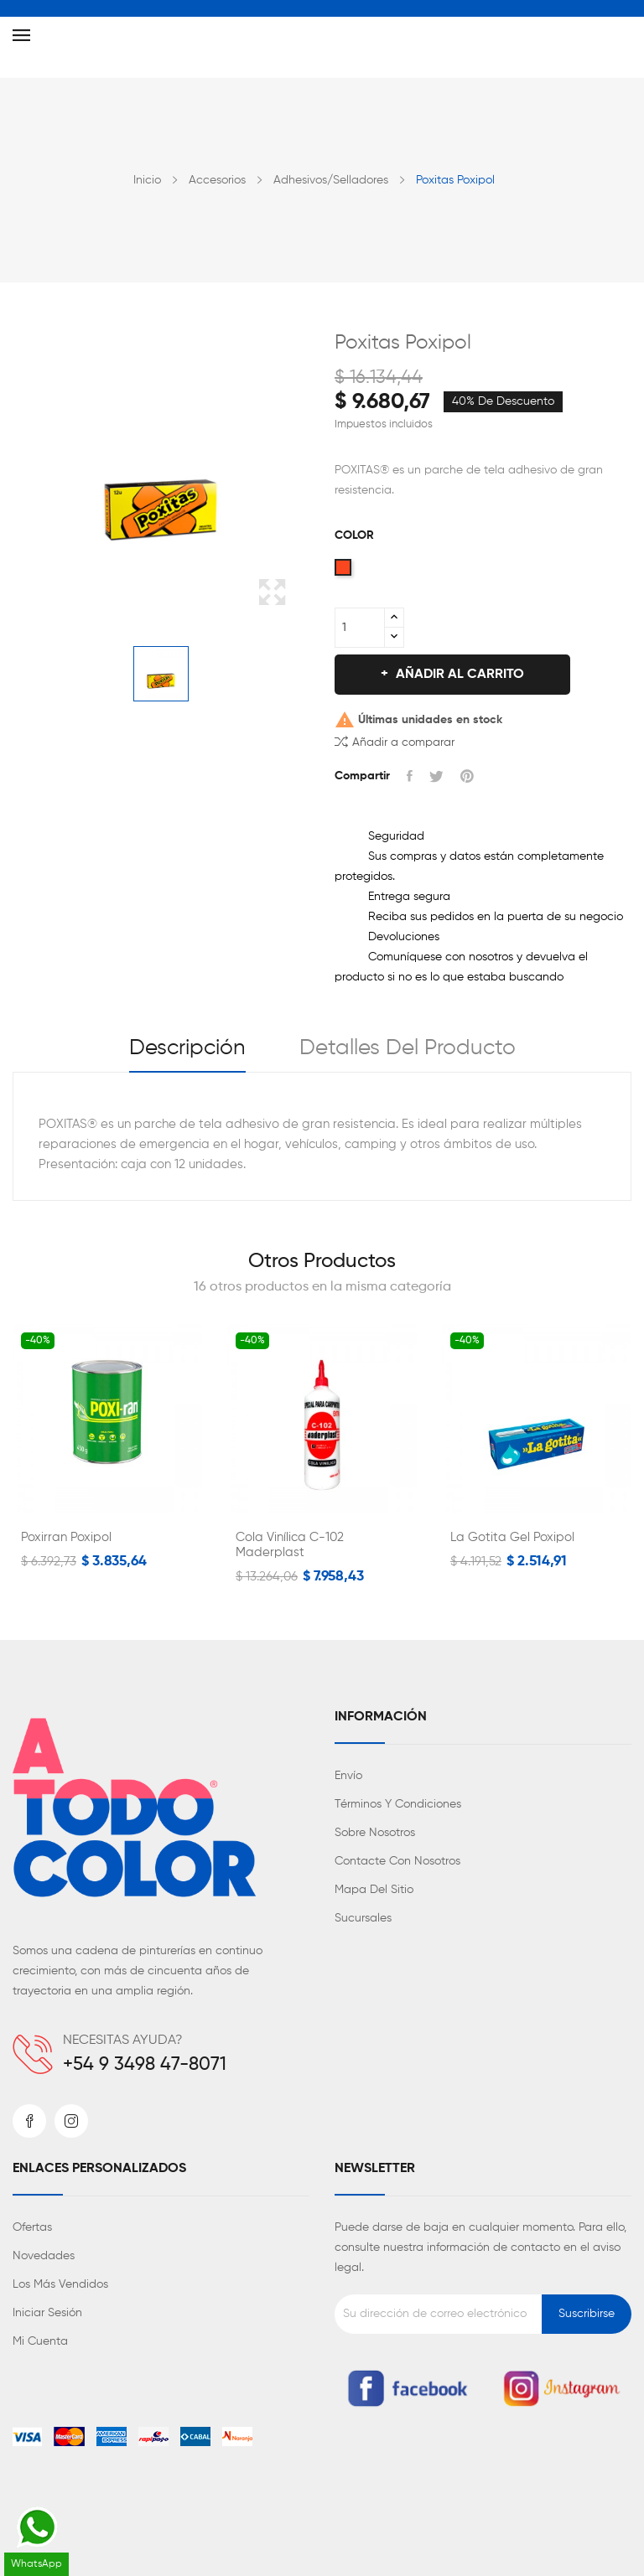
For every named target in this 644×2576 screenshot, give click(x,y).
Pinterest (467, 776)
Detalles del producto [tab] (407, 1048)
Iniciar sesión (47, 2313)
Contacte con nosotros (397, 1861)
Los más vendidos (60, 2284)
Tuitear (436, 776)
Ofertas (32, 2227)
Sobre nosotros (375, 1833)
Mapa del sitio (374, 1890)
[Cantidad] (360, 628)
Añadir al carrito (458, 674)
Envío (348, 1776)
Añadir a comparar (394, 741)
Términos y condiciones (398, 1804)
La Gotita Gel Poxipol (512, 1537)
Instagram (71, 2121)
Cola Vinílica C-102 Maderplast (290, 1545)
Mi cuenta (40, 2341)
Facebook (29, 2121)
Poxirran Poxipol (66, 1537)
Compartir (409, 776)
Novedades (44, 2256)
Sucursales (363, 1918)
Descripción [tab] (187, 1048)
